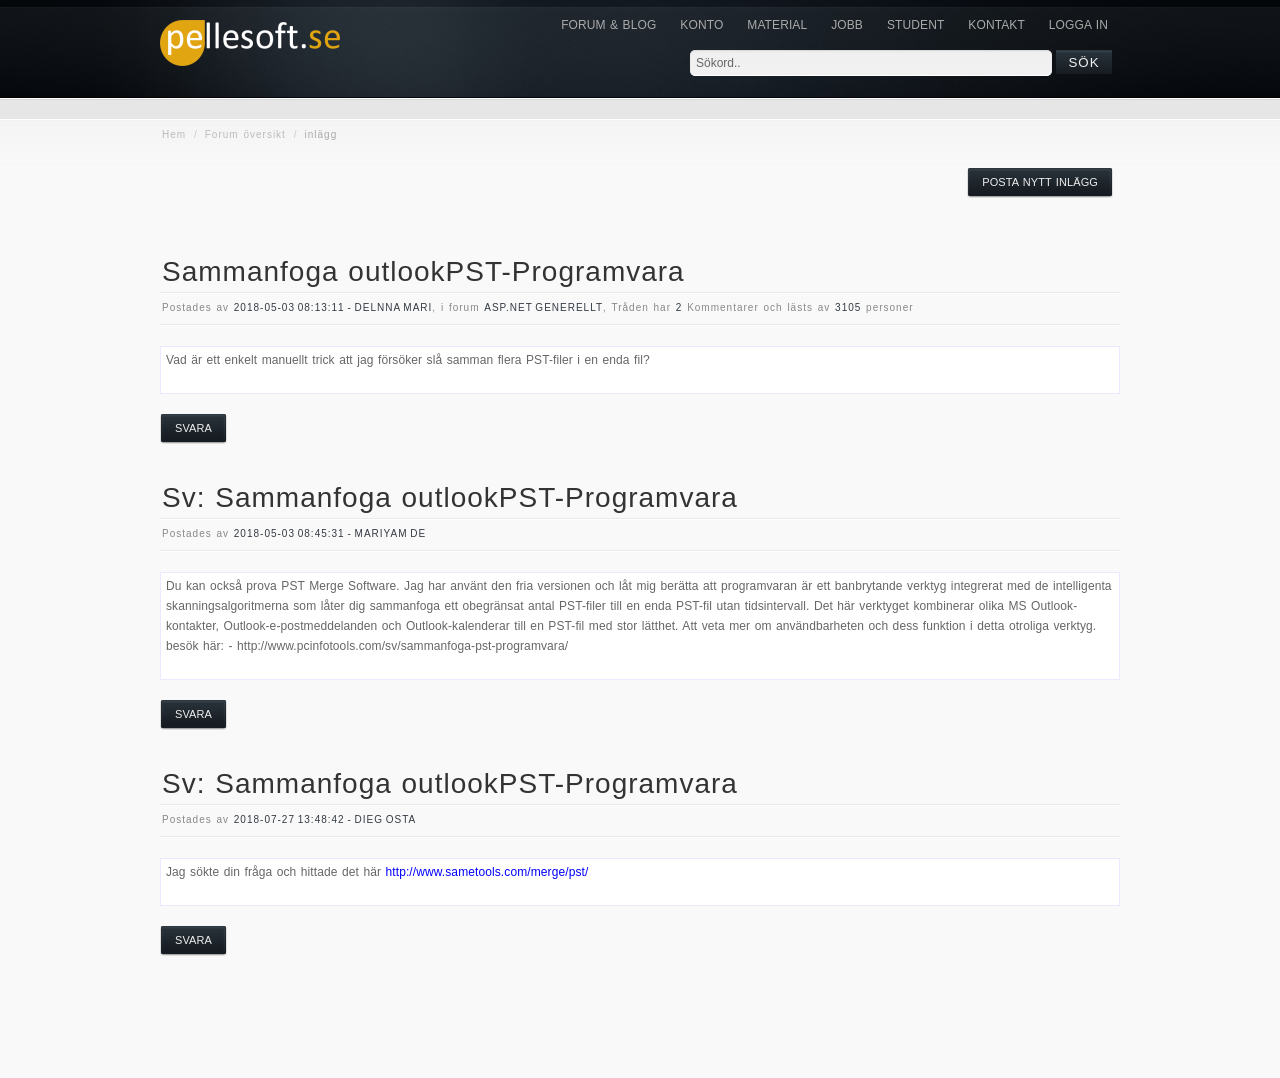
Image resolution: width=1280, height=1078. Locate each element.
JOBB (847, 25)
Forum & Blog (608, 25)
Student (915, 25)
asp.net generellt (543, 307)
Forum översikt (245, 134)
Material (777, 25)
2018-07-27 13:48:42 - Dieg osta (325, 819)
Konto (701, 25)
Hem (174, 134)
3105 (848, 307)
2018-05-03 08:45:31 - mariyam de (330, 533)
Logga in (1078, 25)
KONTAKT (996, 25)
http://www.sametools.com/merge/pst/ (486, 872)
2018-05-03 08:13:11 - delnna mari (333, 307)
